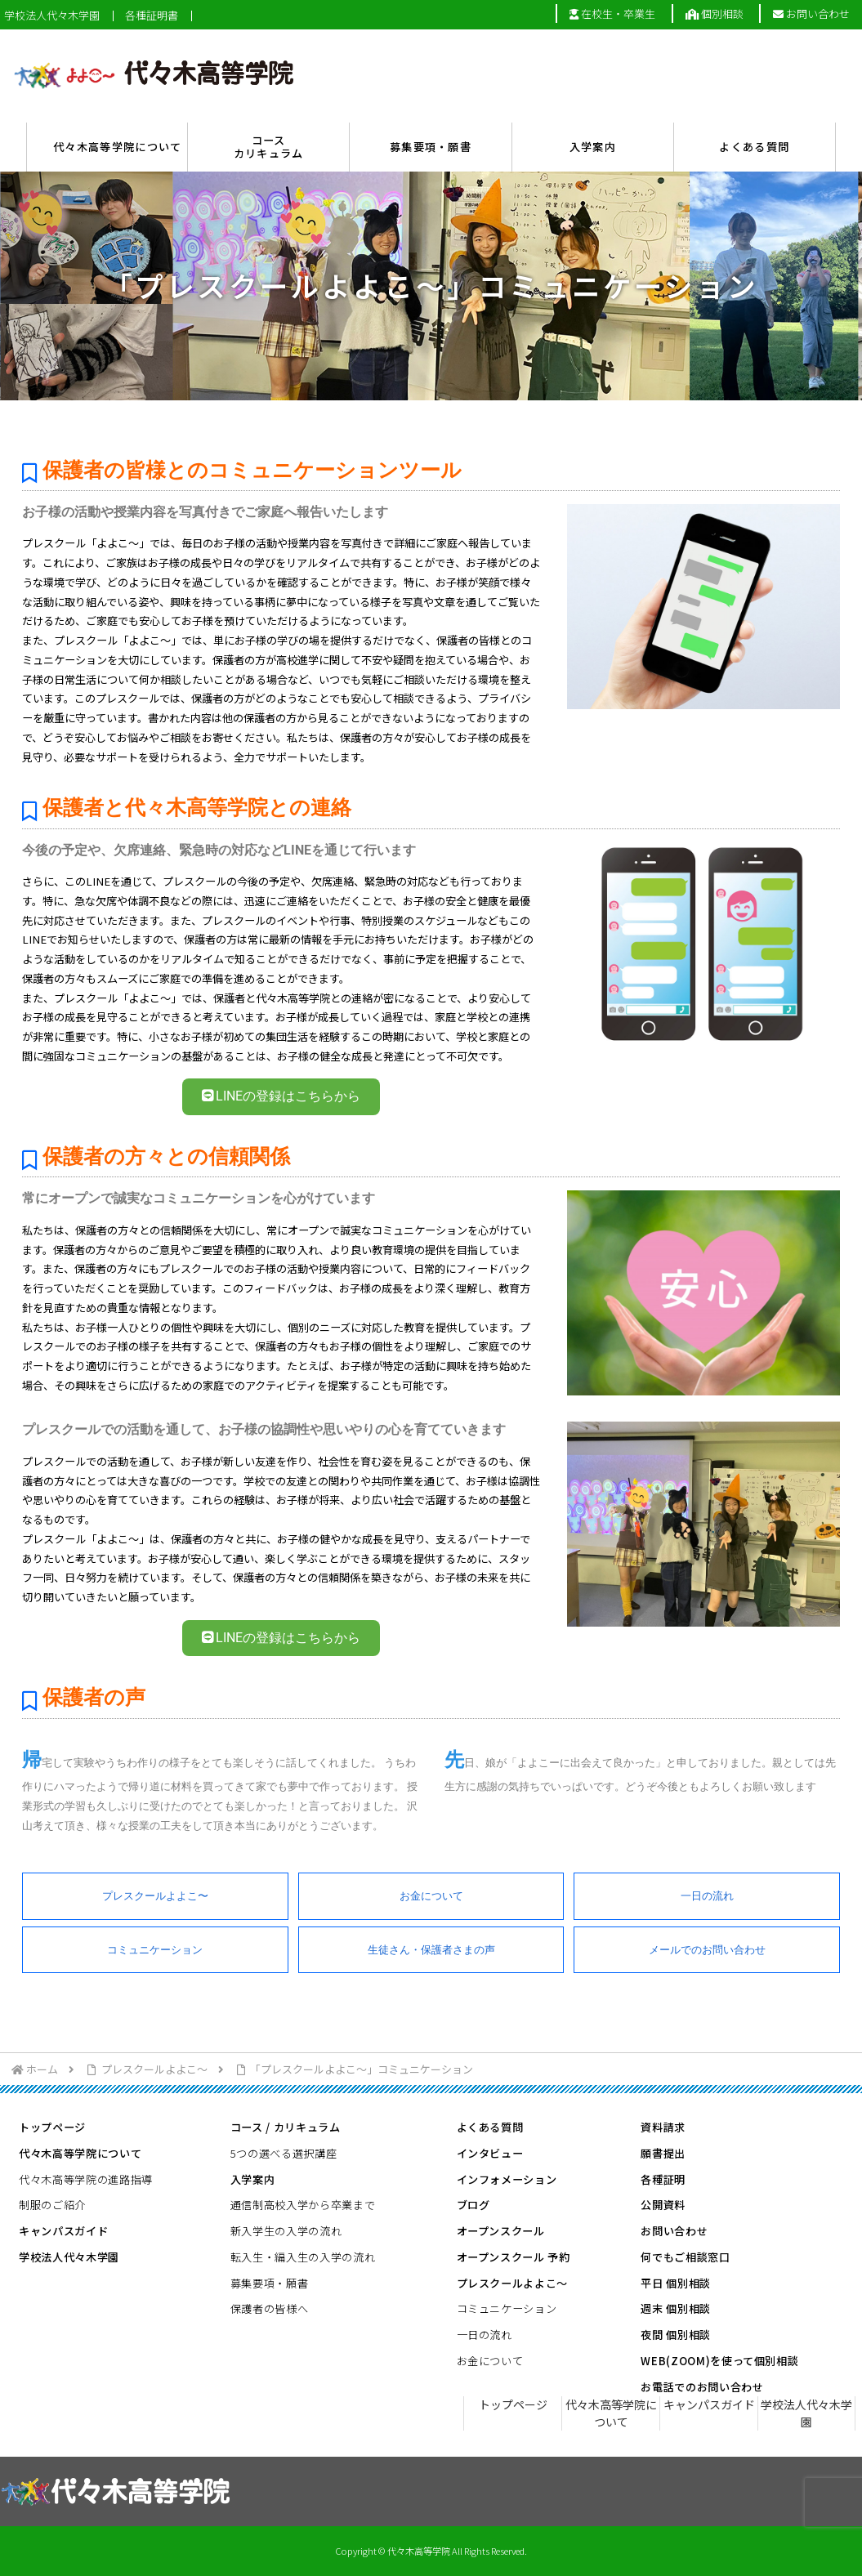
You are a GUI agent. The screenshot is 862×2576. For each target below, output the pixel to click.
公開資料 (663, 2204)
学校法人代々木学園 (52, 16)
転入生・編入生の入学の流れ (303, 2257)
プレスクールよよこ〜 (155, 1896)
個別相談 (715, 13)
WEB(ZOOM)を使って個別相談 (719, 2360)
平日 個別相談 (676, 2283)
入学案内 (252, 2179)
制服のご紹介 (52, 2204)
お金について (431, 1896)
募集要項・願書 (269, 2283)
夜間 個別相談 (676, 2334)
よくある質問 (490, 2127)
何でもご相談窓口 (685, 2257)
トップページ (52, 2127)
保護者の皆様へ (269, 2308)
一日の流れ (707, 1896)
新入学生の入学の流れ (286, 2231)
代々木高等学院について (80, 2153)
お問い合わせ (811, 13)
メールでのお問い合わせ (707, 1950)
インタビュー (490, 2153)
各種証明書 (151, 16)
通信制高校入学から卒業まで (303, 2204)
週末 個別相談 (676, 2308)
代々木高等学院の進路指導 (86, 2179)
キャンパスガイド (63, 2231)
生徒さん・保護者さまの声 (431, 1950)
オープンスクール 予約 (513, 2257)
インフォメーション (507, 2179)
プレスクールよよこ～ (513, 2283)
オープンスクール (501, 2231)
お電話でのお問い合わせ (702, 2387)
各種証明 (663, 2179)
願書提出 (663, 2153)
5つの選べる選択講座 (283, 2153)
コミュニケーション (155, 1950)
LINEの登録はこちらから (281, 1096)
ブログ (473, 2204)
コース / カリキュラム (285, 2127)
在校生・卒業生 (612, 13)
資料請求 (663, 2127)
